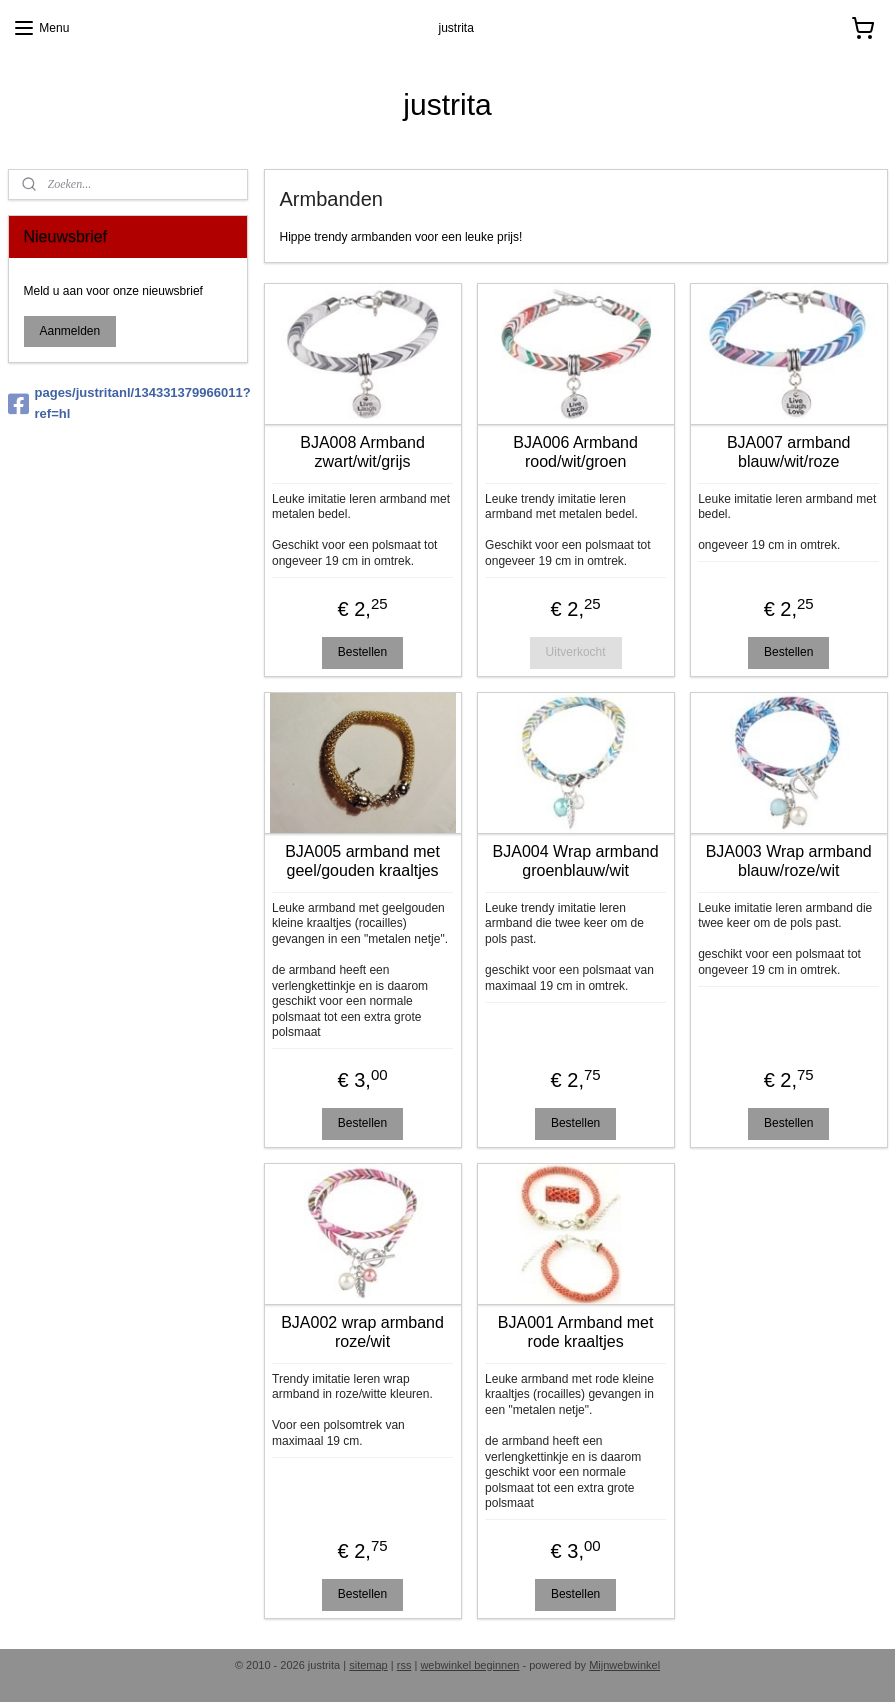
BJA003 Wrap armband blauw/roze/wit (788, 860)
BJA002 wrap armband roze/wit (362, 1331)
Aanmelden (70, 331)
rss (404, 1665)
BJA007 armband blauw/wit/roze (789, 451)
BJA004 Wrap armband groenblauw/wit (575, 860)
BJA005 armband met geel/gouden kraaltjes (362, 860)
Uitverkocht (575, 652)
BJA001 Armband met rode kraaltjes (576, 1331)
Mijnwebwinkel (624, 1665)
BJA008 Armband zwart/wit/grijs (362, 451)
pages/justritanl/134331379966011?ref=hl (128, 403)
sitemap (368, 1665)
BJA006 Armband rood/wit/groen (575, 451)
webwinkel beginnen (469, 1665)
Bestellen (362, 652)
